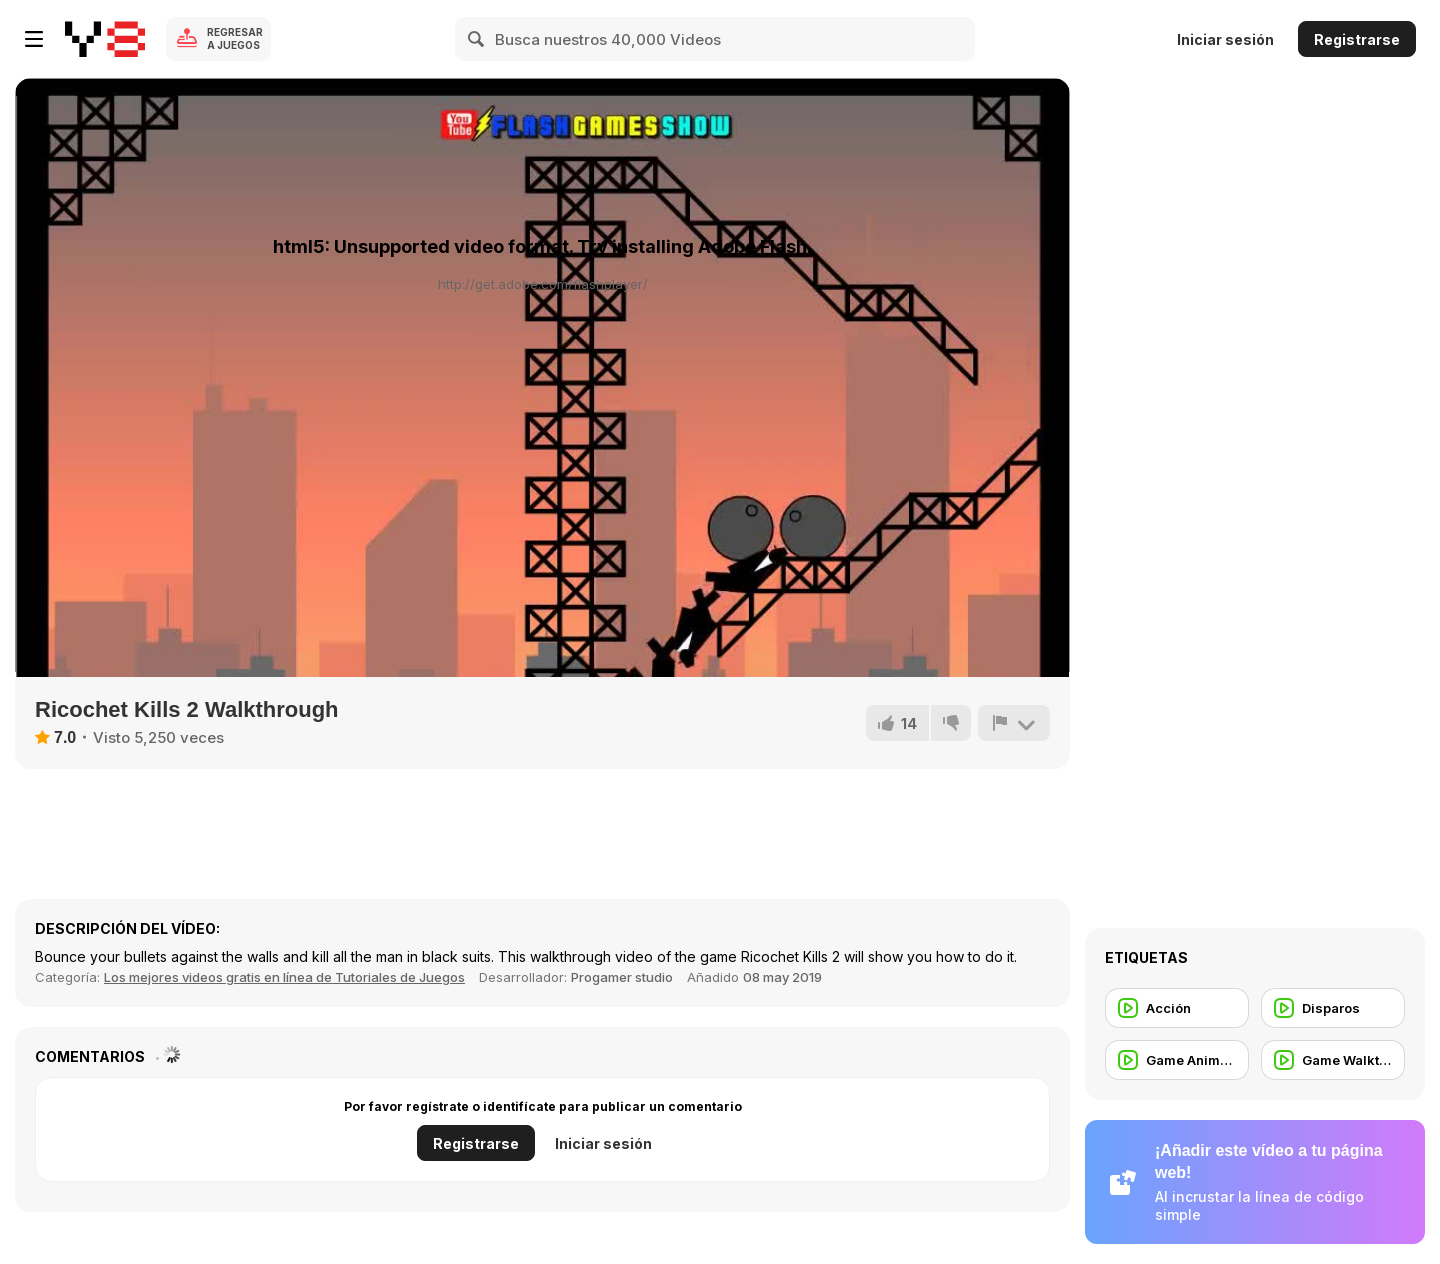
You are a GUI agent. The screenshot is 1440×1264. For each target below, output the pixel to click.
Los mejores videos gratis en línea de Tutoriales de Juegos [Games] (284, 977)
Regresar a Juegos (235, 38)
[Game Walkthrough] (1333, 1060)
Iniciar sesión (1225, 39)
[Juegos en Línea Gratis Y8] (105, 39)
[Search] (477, 39)
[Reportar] (1014, 723)
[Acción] (1177, 1008)
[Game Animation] (1177, 1060)
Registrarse (1357, 39)
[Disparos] (1333, 1008)
